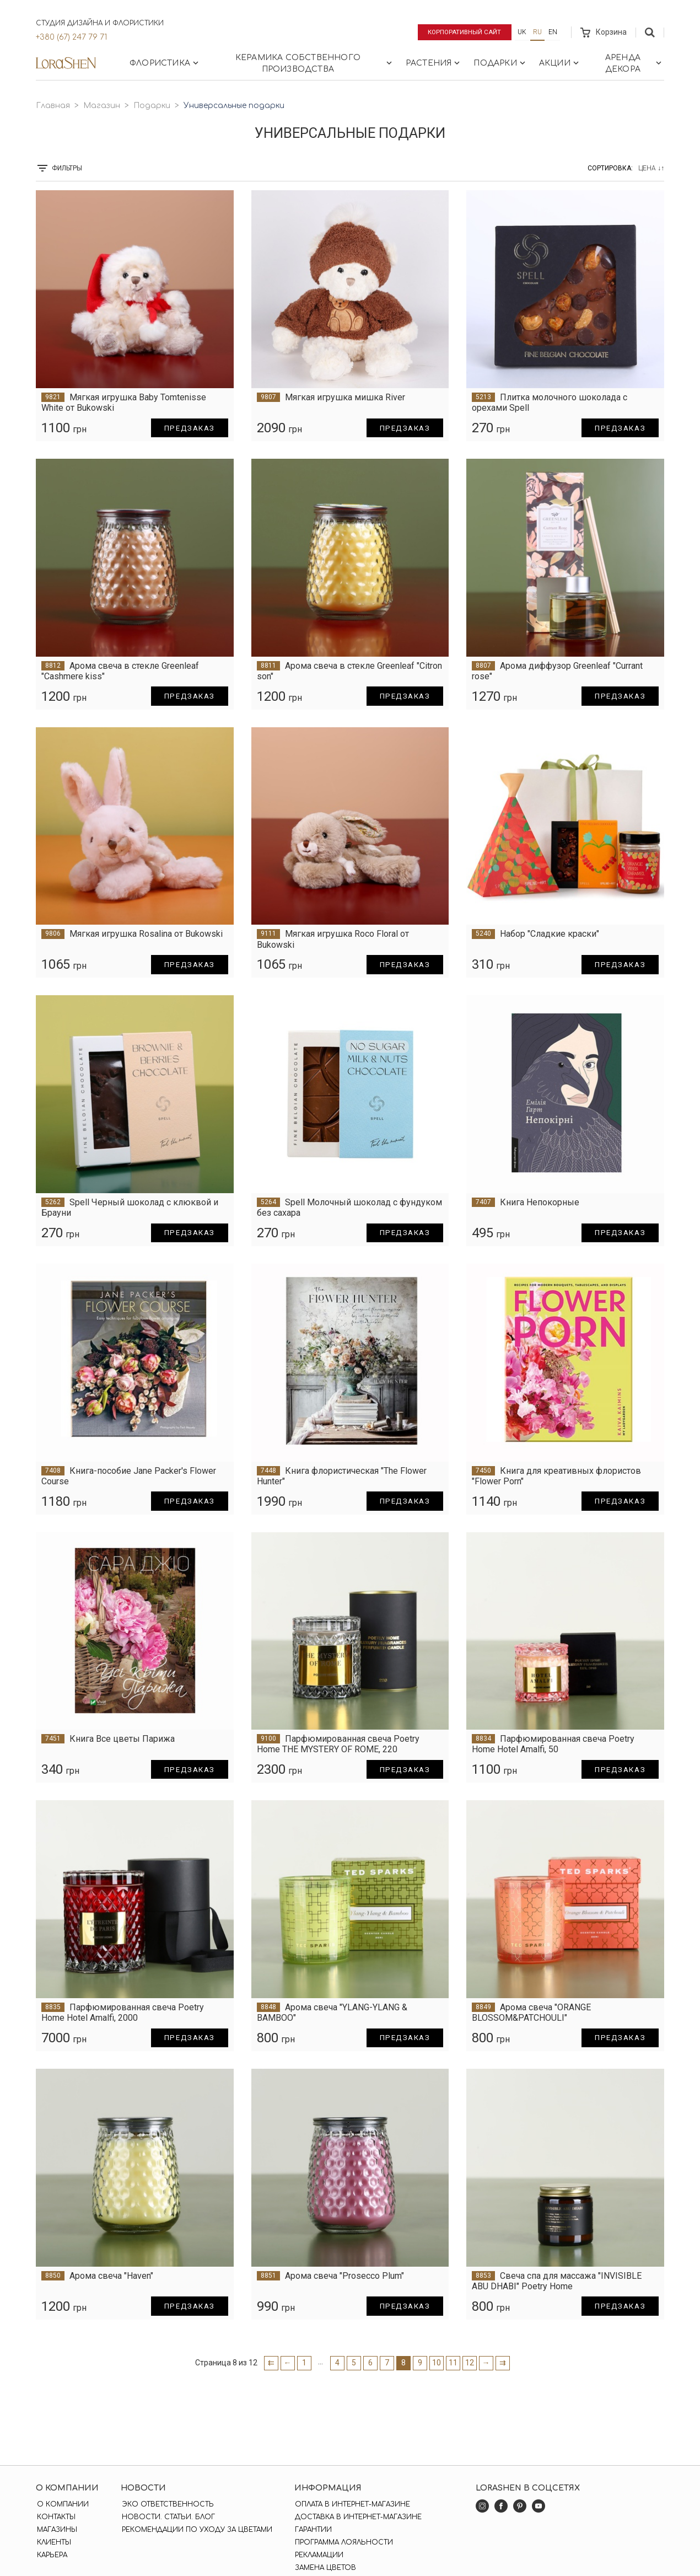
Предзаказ (187, 427)
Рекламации (317, 2555)
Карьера (51, 2555)
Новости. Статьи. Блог (167, 2517)
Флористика (165, 63)
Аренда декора (634, 63)
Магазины (56, 2530)
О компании (62, 2504)
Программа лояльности (342, 2542)
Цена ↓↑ (651, 168)
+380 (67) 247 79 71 (71, 37)
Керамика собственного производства (314, 63)
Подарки (500, 63)
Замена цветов (323, 2568)
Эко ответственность (167, 2504)
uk (522, 32)
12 (469, 2362)
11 (453, 2362)
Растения (434, 63)
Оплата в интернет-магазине (350, 2504)
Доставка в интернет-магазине (356, 2517)
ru (537, 32)
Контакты (55, 2517)
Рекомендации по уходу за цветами (196, 2530)
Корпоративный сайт (462, 32)
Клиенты (53, 2542)
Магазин (101, 105)
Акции (560, 63)
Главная (53, 105)
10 (436, 2362)
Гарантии (311, 2530)
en (552, 32)
